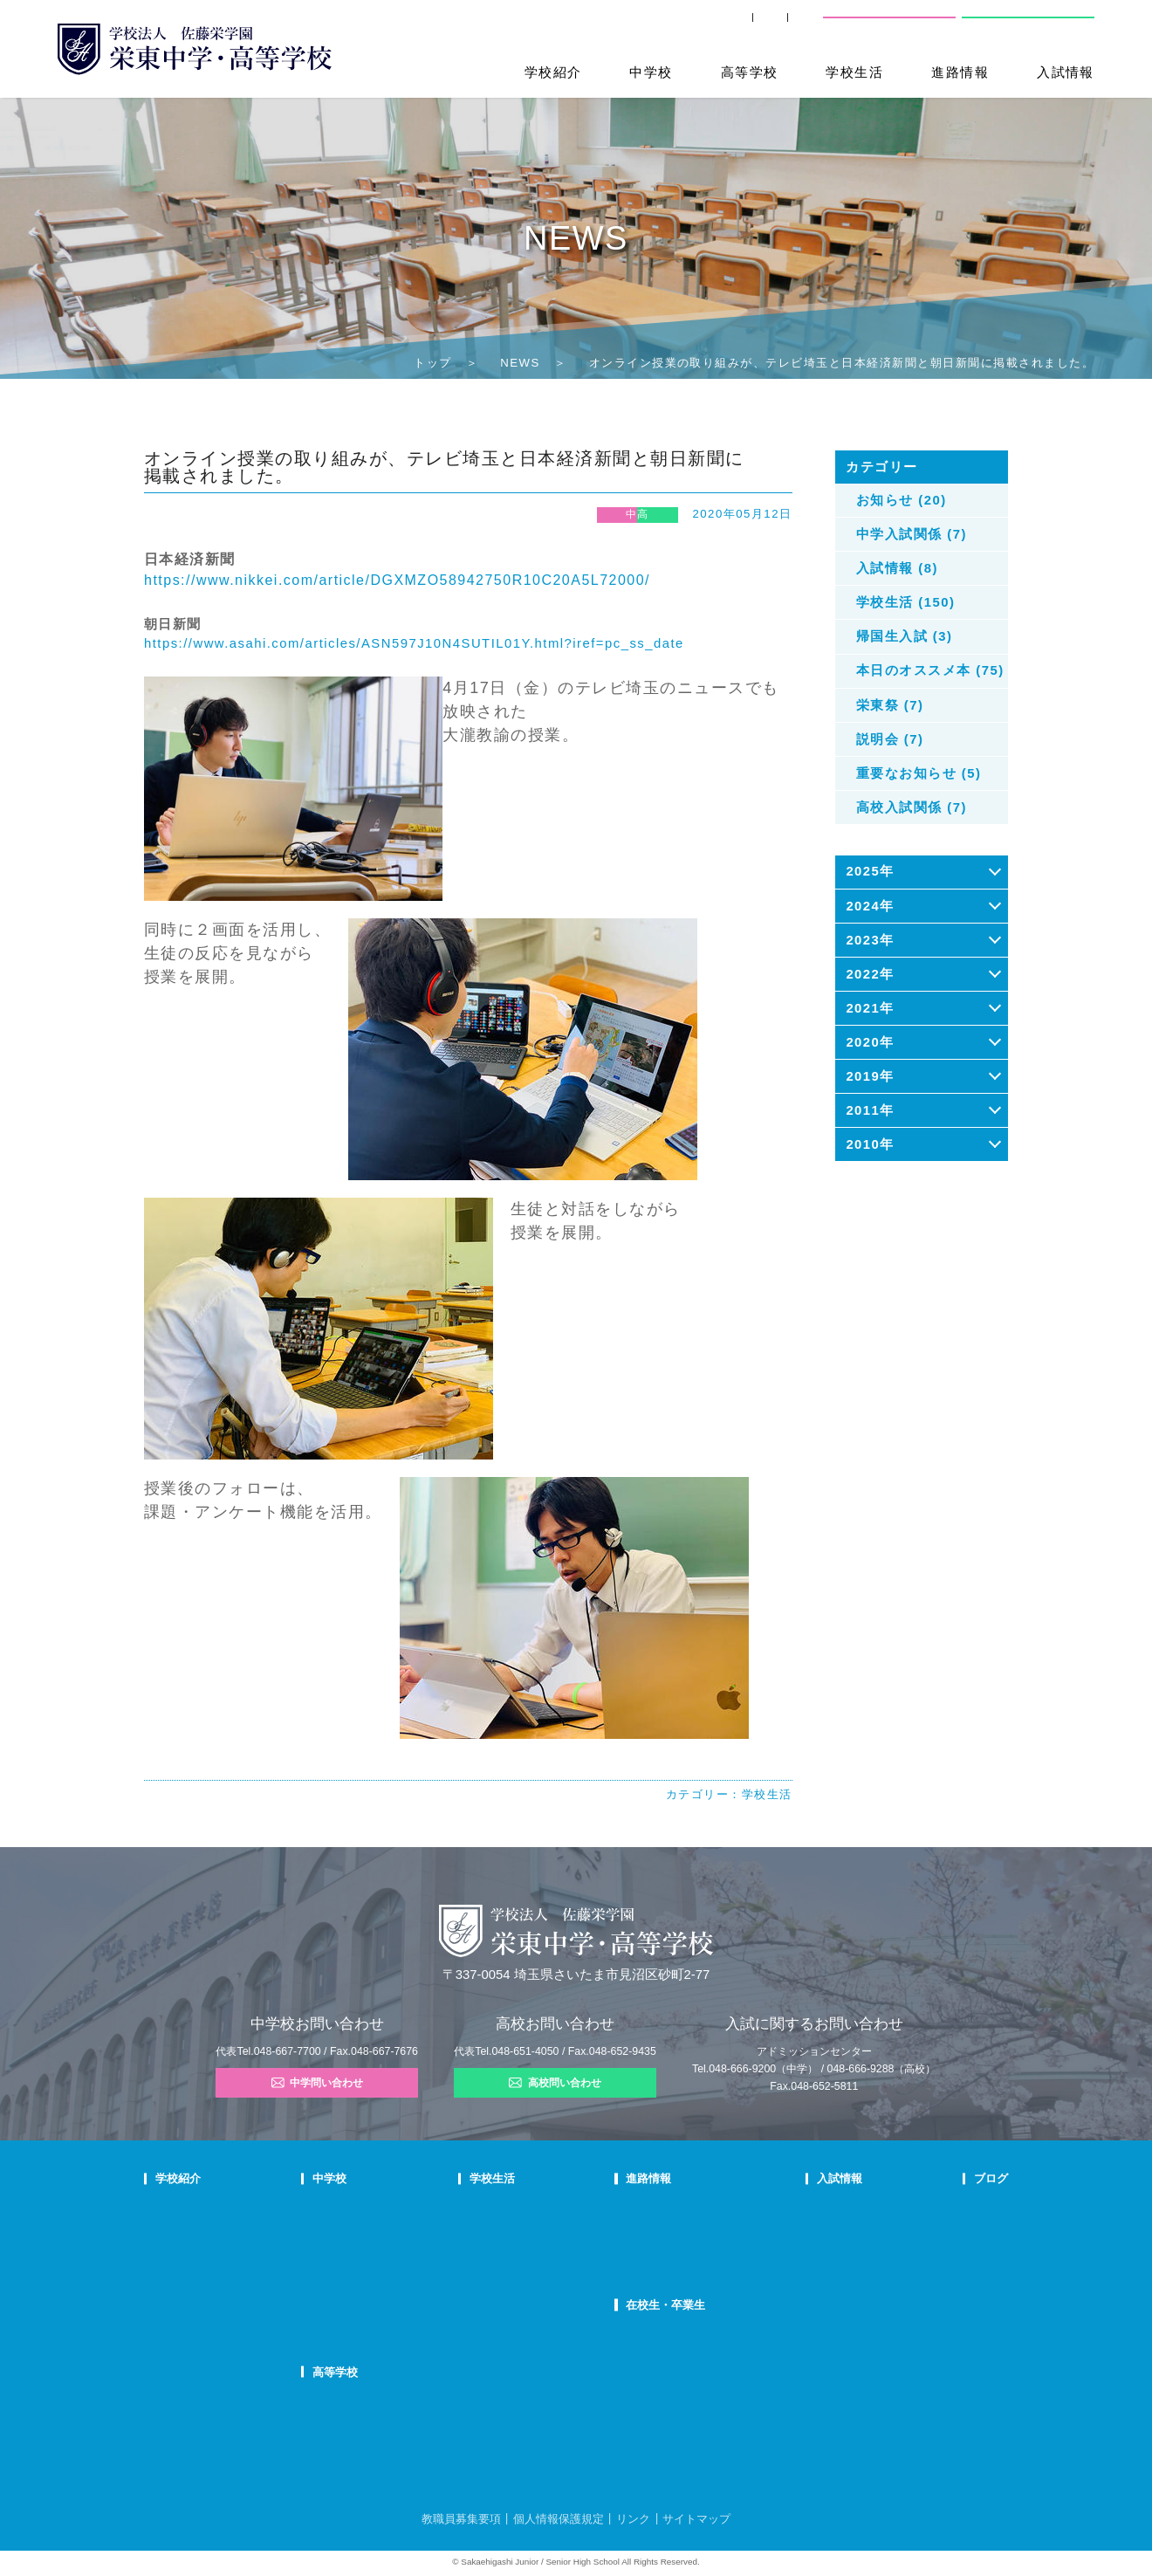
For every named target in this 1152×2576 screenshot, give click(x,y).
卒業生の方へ (691, 25)
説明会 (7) (890, 739)
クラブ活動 (533, 2231)
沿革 (165, 2297)
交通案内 (783, 25)
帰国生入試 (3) (904, 636)
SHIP (609, 25)
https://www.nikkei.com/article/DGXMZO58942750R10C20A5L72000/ (397, 580)
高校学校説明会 (817, 2275)
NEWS (520, 362)
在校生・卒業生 (670, 2305)
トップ (432, 362)
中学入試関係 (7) (911, 534)
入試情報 (1065, 72)
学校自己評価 (186, 2365)
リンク (633, 2518)
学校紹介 (553, 72)
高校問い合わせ (1025, 25)
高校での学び (404, 2401)
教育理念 (176, 2231)
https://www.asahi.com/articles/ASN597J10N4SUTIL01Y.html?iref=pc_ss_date (414, 643)
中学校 (650, 72)
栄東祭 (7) (890, 705)
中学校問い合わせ (890, 25)
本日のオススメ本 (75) (930, 670)
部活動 (940, 2297)
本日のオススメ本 (966, 2320)
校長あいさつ (186, 2208)
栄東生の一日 (404, 2231)
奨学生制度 (806, 2320)
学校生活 (854, 72)
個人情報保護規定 (558, 2518)
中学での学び (404, 2208)
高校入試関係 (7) (911, 807)
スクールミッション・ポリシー (228, 2253)
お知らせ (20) (901, 500)
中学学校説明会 (817, 2208)
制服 (517, 2253)
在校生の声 (399, 2253)
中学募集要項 (811, 2231)
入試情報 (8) (897, 568)
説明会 (940, 2253)
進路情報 (960, 72)
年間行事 (528, 2208)
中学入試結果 (811, 2253)
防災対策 (176, 2320)
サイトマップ (696, 2518)
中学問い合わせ (317, 2083)
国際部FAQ (398, 2320)
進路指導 (651, 2208)
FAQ (383, 2275)
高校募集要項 (811, 2297)
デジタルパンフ (192, 2343)
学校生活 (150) (906, 602)
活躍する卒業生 (666, 2253)
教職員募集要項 (461, 2518)
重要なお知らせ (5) (919, 773)
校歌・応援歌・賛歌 (202, 2275)
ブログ (941, 2178)
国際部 (388, 2297)
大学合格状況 (661, 2231)
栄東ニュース (955, 2208)
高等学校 (749, 72)
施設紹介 (528, 2275)
